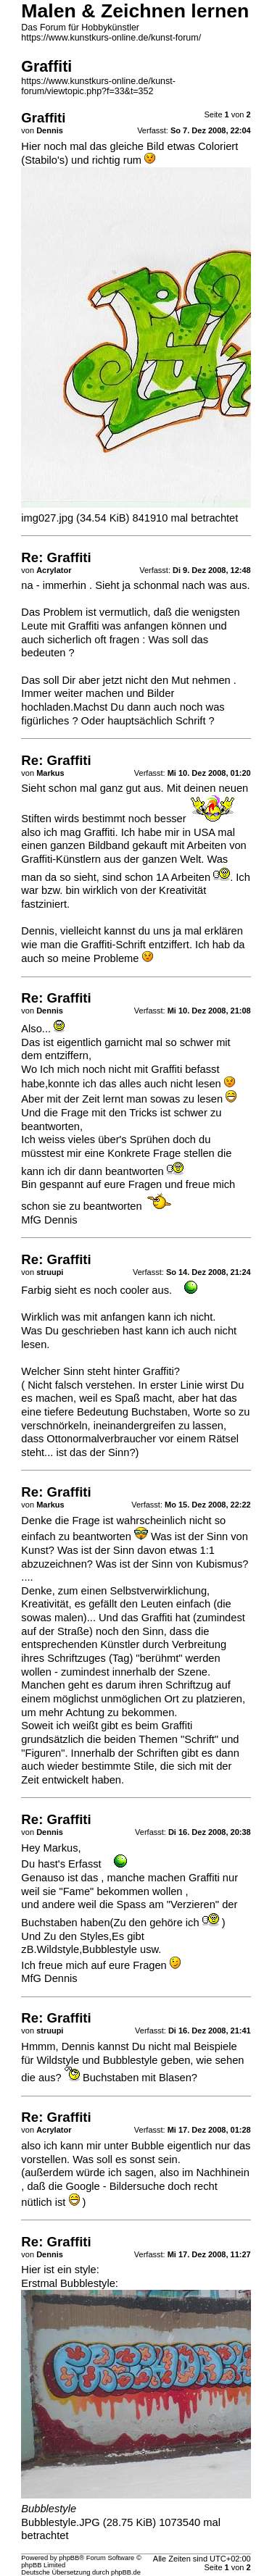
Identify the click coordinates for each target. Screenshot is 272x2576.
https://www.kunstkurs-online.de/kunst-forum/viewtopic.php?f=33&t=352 (98, 86)
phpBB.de (126, 2572)
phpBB (69, 2558)
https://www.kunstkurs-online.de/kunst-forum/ (111, 38)
